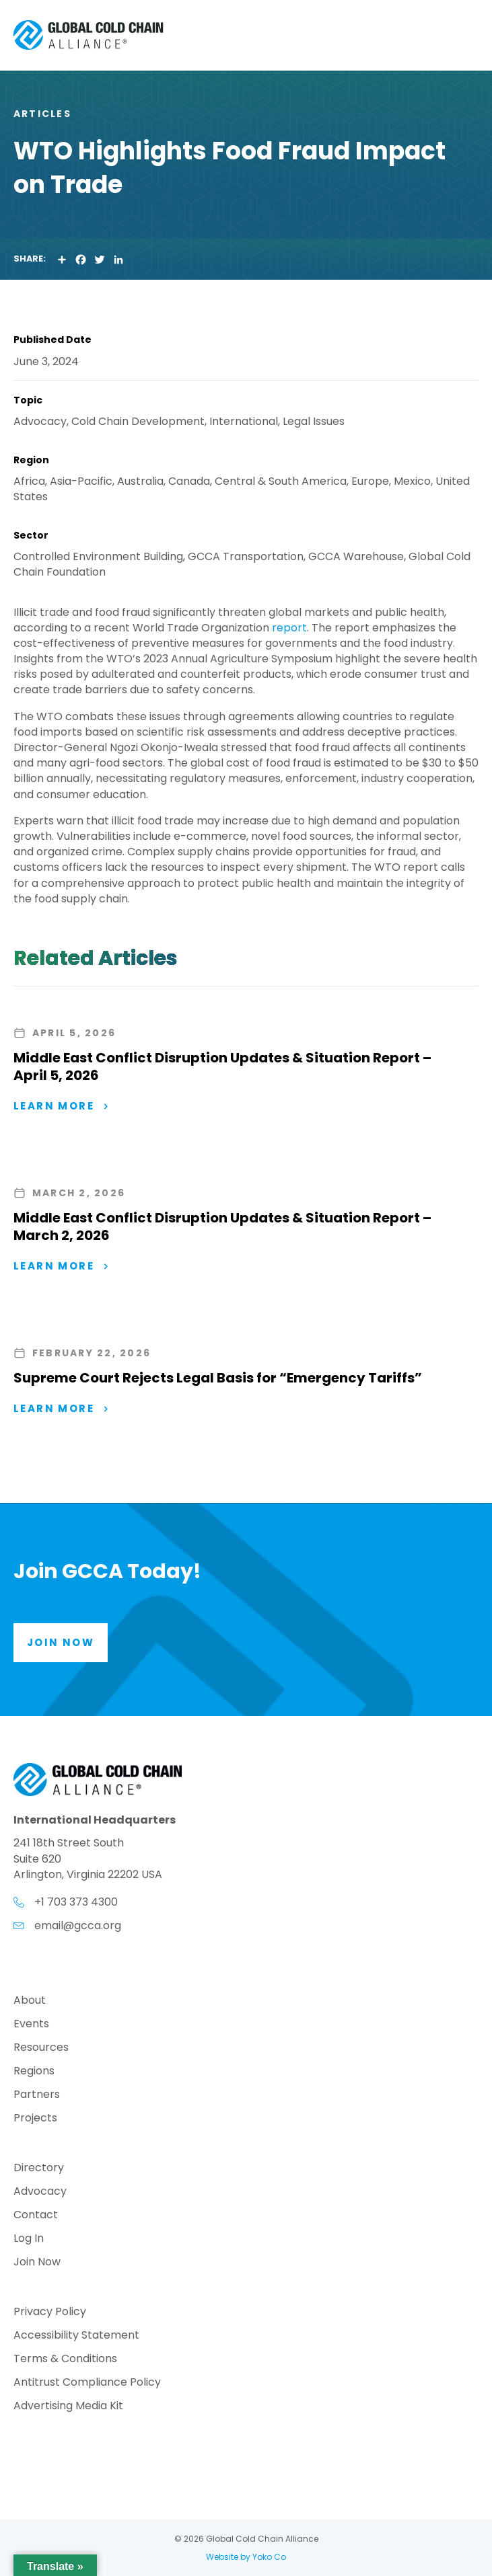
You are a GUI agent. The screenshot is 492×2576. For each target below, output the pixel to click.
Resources (41, 2048)
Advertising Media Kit (68, 2407)
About (29, 2001)
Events (31, 2025)
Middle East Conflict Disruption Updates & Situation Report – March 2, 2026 (222, 1226)
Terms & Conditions (65, 2359)
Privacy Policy (49, 2312)
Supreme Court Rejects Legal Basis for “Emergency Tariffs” (217, 1377)
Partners (36, 2095)
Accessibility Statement (76, 2336)
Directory (38, 2168)
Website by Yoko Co (246, 2557)
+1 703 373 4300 (76, 1902)
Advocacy (40, 2192)
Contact (35, 2216)
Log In (28, 2239)
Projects (35, 2119)
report (289, 627)
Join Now (37, 2263)
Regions (34, 2072)
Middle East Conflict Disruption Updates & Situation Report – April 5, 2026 (222, 1066)
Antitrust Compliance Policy (87, 2383)
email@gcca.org (77, 1925)
